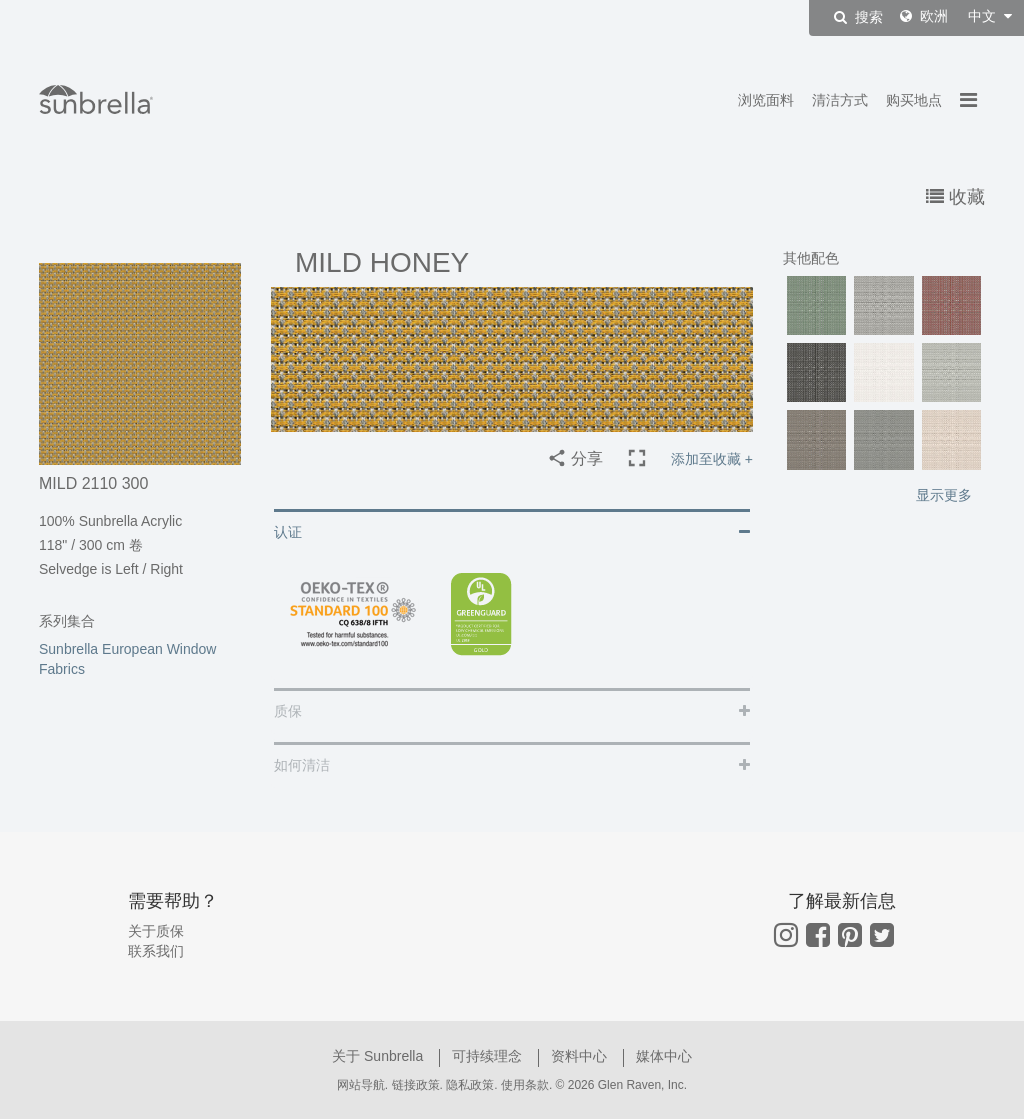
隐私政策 (470, 1085)
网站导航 (361, 1085)
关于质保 (156, 931)
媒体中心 (664, 1056)
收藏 (955, 197)
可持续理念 (489, 1056)
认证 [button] (288, 532)
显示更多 (944, 495)
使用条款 (525, 1085)
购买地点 (914, 100)
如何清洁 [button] (302, 765)
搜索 (858, 17)
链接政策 (416, 1085)
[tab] (512, 530)
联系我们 (156, 951)
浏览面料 (766, 100)
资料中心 (581, 1056)
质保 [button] (288, 711)
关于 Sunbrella (379, 1056)
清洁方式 (840, 100)
